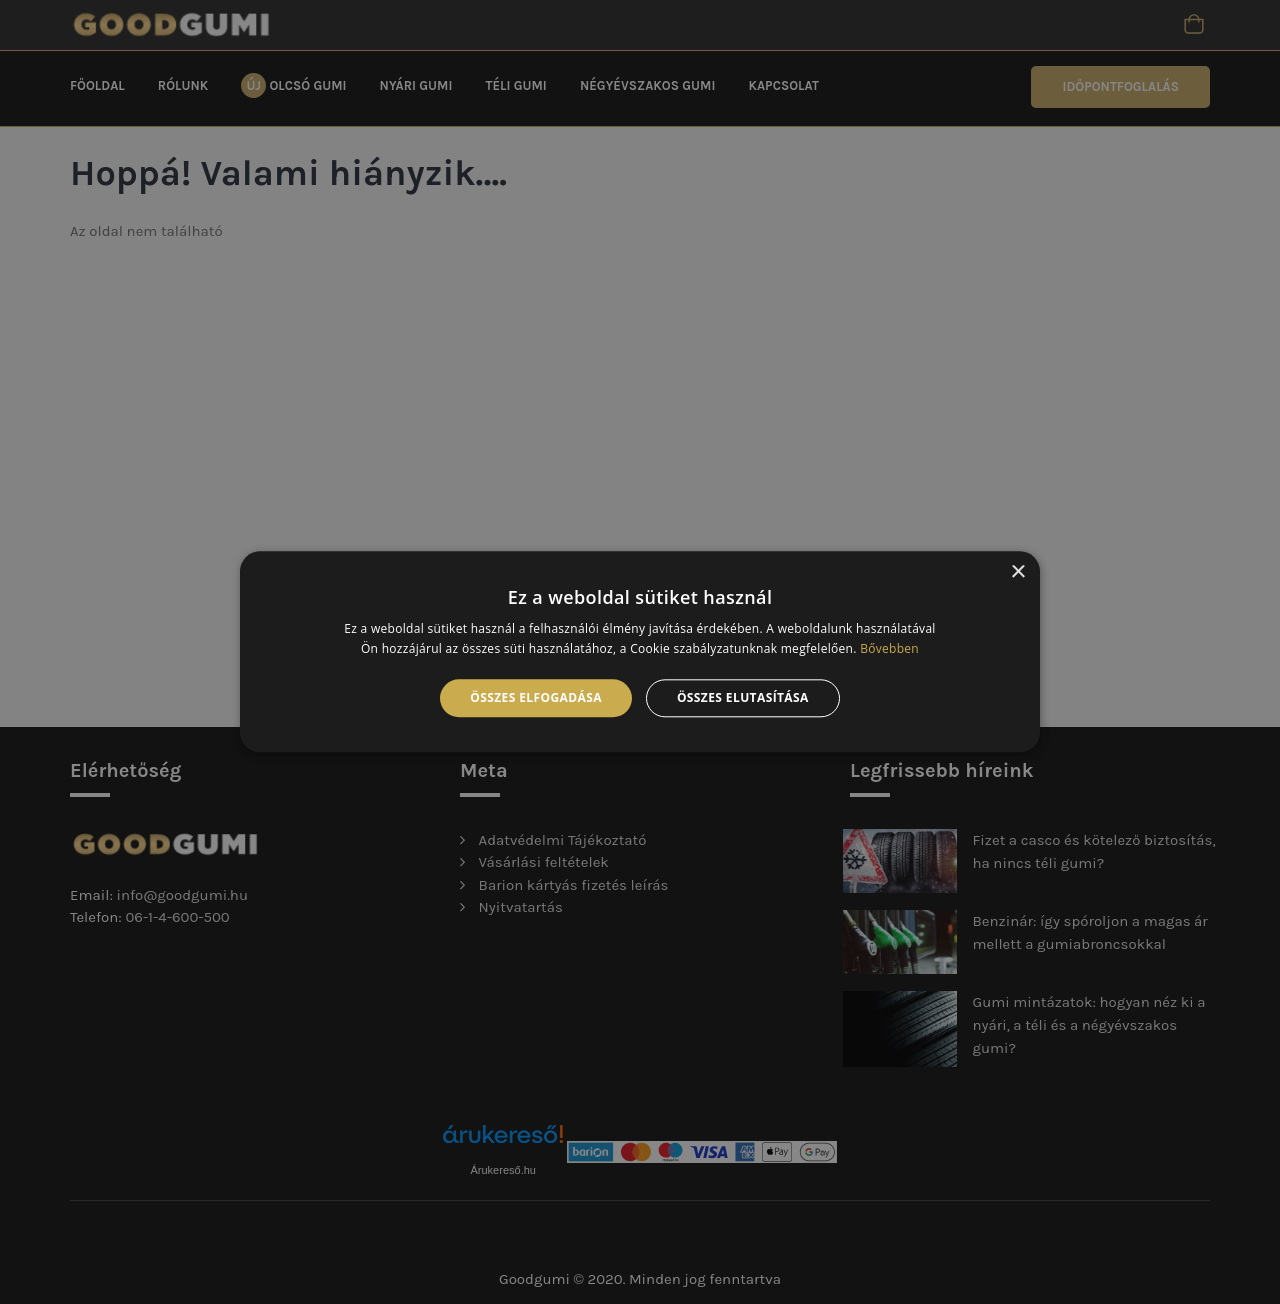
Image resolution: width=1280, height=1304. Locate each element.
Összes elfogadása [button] (536, 697)
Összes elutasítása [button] (743, 697)
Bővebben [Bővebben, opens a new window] (889, 649)
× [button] (1017, 572)
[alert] (640, 652)
